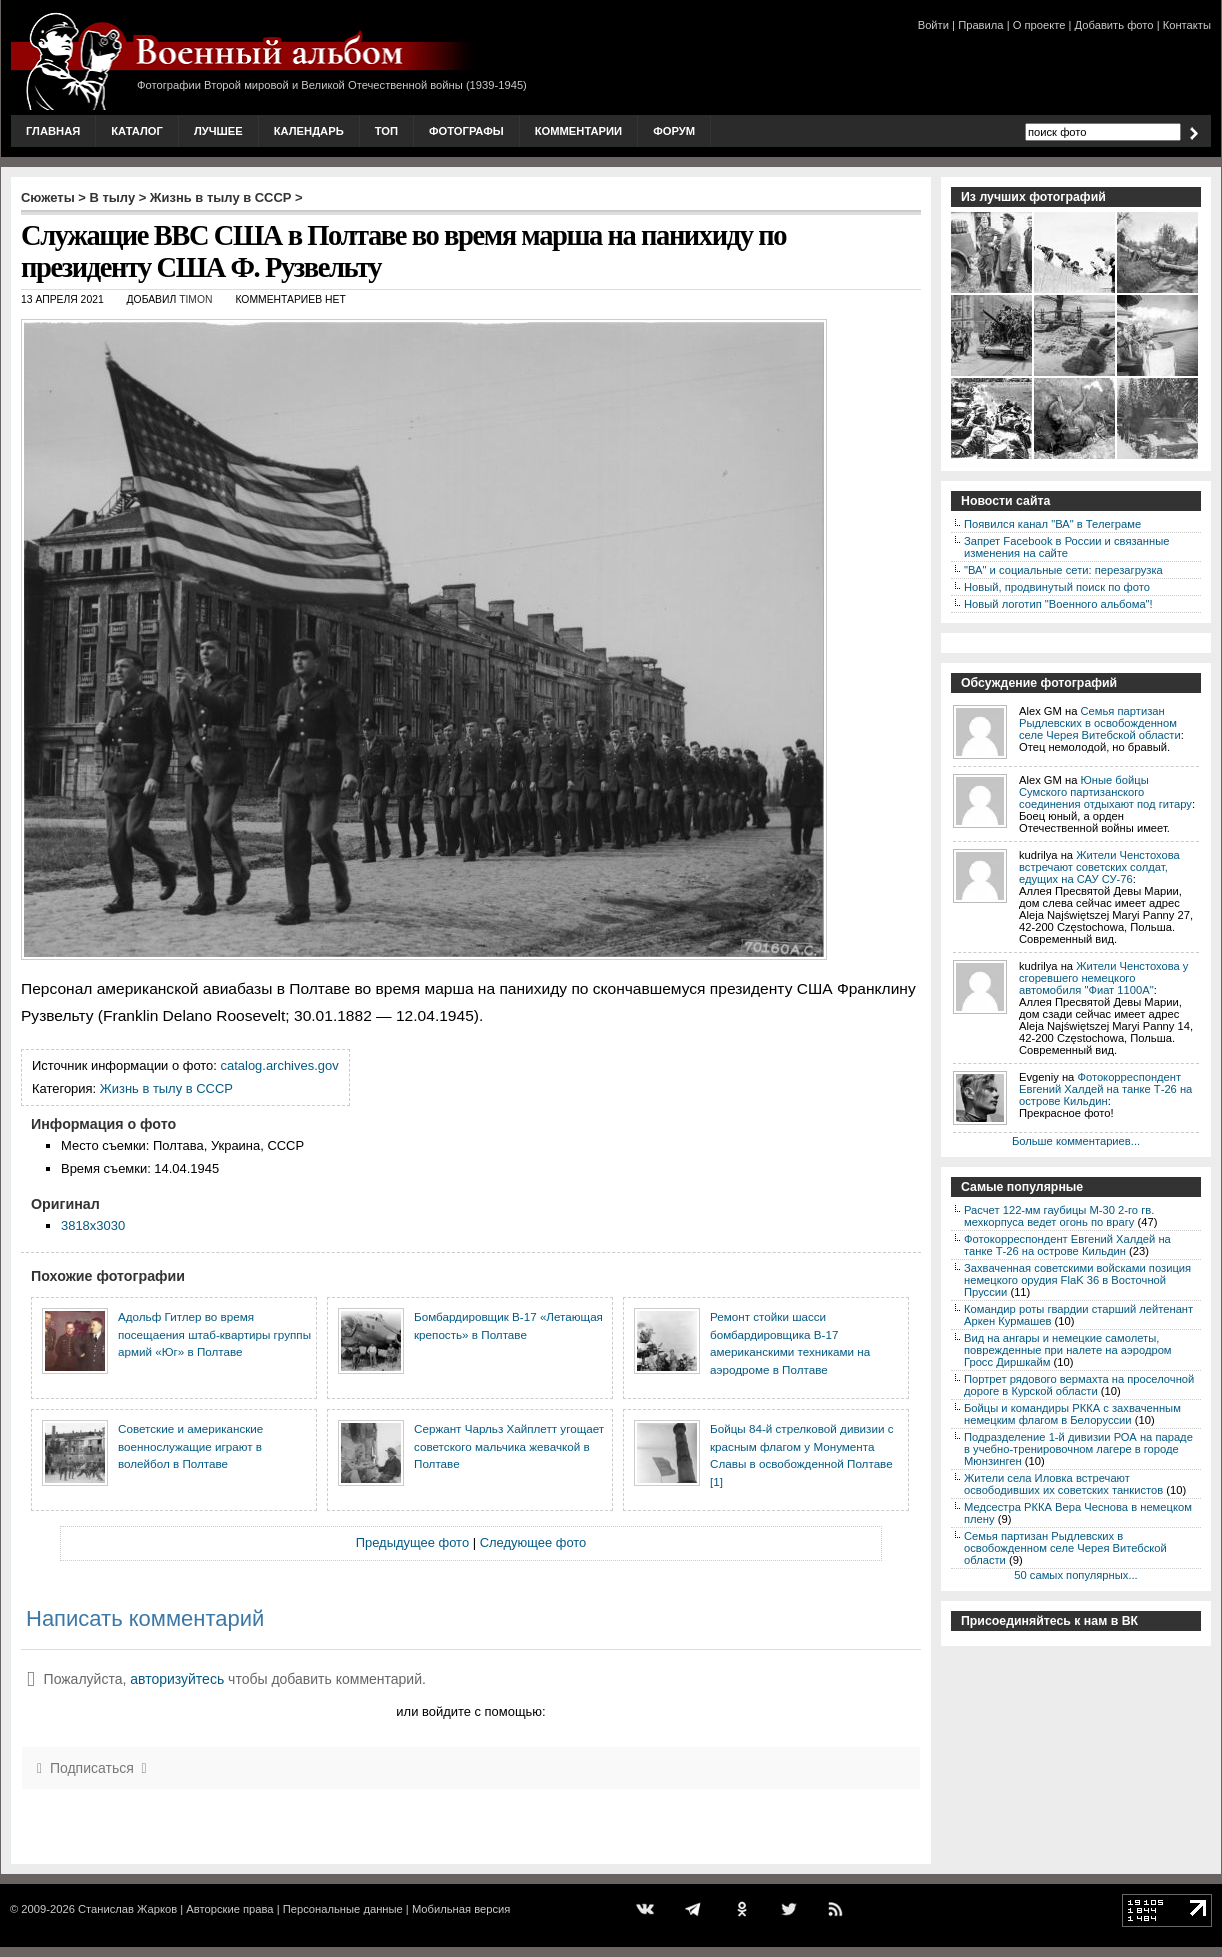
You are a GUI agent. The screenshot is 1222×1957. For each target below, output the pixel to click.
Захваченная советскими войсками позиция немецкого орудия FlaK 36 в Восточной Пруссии (1077, 1280)
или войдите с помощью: (470, 1711)
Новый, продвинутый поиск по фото (1057, 587)
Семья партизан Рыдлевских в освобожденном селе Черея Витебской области (1100, 723)
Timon (195, 299)
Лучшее (218, 131)
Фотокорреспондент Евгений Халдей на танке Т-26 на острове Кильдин (1105, 1089)
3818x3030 (93, 1225)
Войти (933, 25)
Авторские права (229, 1909)
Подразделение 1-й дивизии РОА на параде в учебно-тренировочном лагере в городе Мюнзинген (1078, 1449)
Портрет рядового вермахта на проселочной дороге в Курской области (1079, 1385)
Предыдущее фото (412, 1542)
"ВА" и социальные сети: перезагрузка (1063, 570)
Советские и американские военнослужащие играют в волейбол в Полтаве (190, 1446)
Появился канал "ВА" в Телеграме (1052, 524)
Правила (980, 25)
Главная (53, 131)
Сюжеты (48, 197)
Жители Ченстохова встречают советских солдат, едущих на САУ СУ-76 (1099, 867)
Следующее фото (533, 1542)
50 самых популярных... (1075, 1575)
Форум (674, 131)
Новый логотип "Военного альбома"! (1058, 604)
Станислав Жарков (127, 1909)
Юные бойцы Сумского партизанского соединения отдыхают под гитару (1105, 792)
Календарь (309, 131)
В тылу (112, 197)
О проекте (1039, 25)
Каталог (137, 131)
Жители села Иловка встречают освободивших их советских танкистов (1063, 1484)
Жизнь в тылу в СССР (221, 197)
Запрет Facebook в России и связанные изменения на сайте (1066, 547)
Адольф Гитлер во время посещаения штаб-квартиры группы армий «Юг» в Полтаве (214, 1334)
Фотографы (466, 131)
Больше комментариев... (1076, 1141)
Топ (386, 131)
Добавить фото (1114, 25)
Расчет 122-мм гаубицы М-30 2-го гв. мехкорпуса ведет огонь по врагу (1059, 1216)
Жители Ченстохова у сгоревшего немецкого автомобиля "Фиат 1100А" (1103, 978)
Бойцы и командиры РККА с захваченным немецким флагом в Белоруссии (1072, 1414)
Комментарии (578, 131)
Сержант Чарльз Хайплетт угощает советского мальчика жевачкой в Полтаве (509, 1446)
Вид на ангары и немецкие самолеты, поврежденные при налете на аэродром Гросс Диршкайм (1068, 1350)
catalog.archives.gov (280, 1065)
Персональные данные (343, 1909)
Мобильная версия (461, 1909)
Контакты (1187, 25)
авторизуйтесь (177, 1679)
